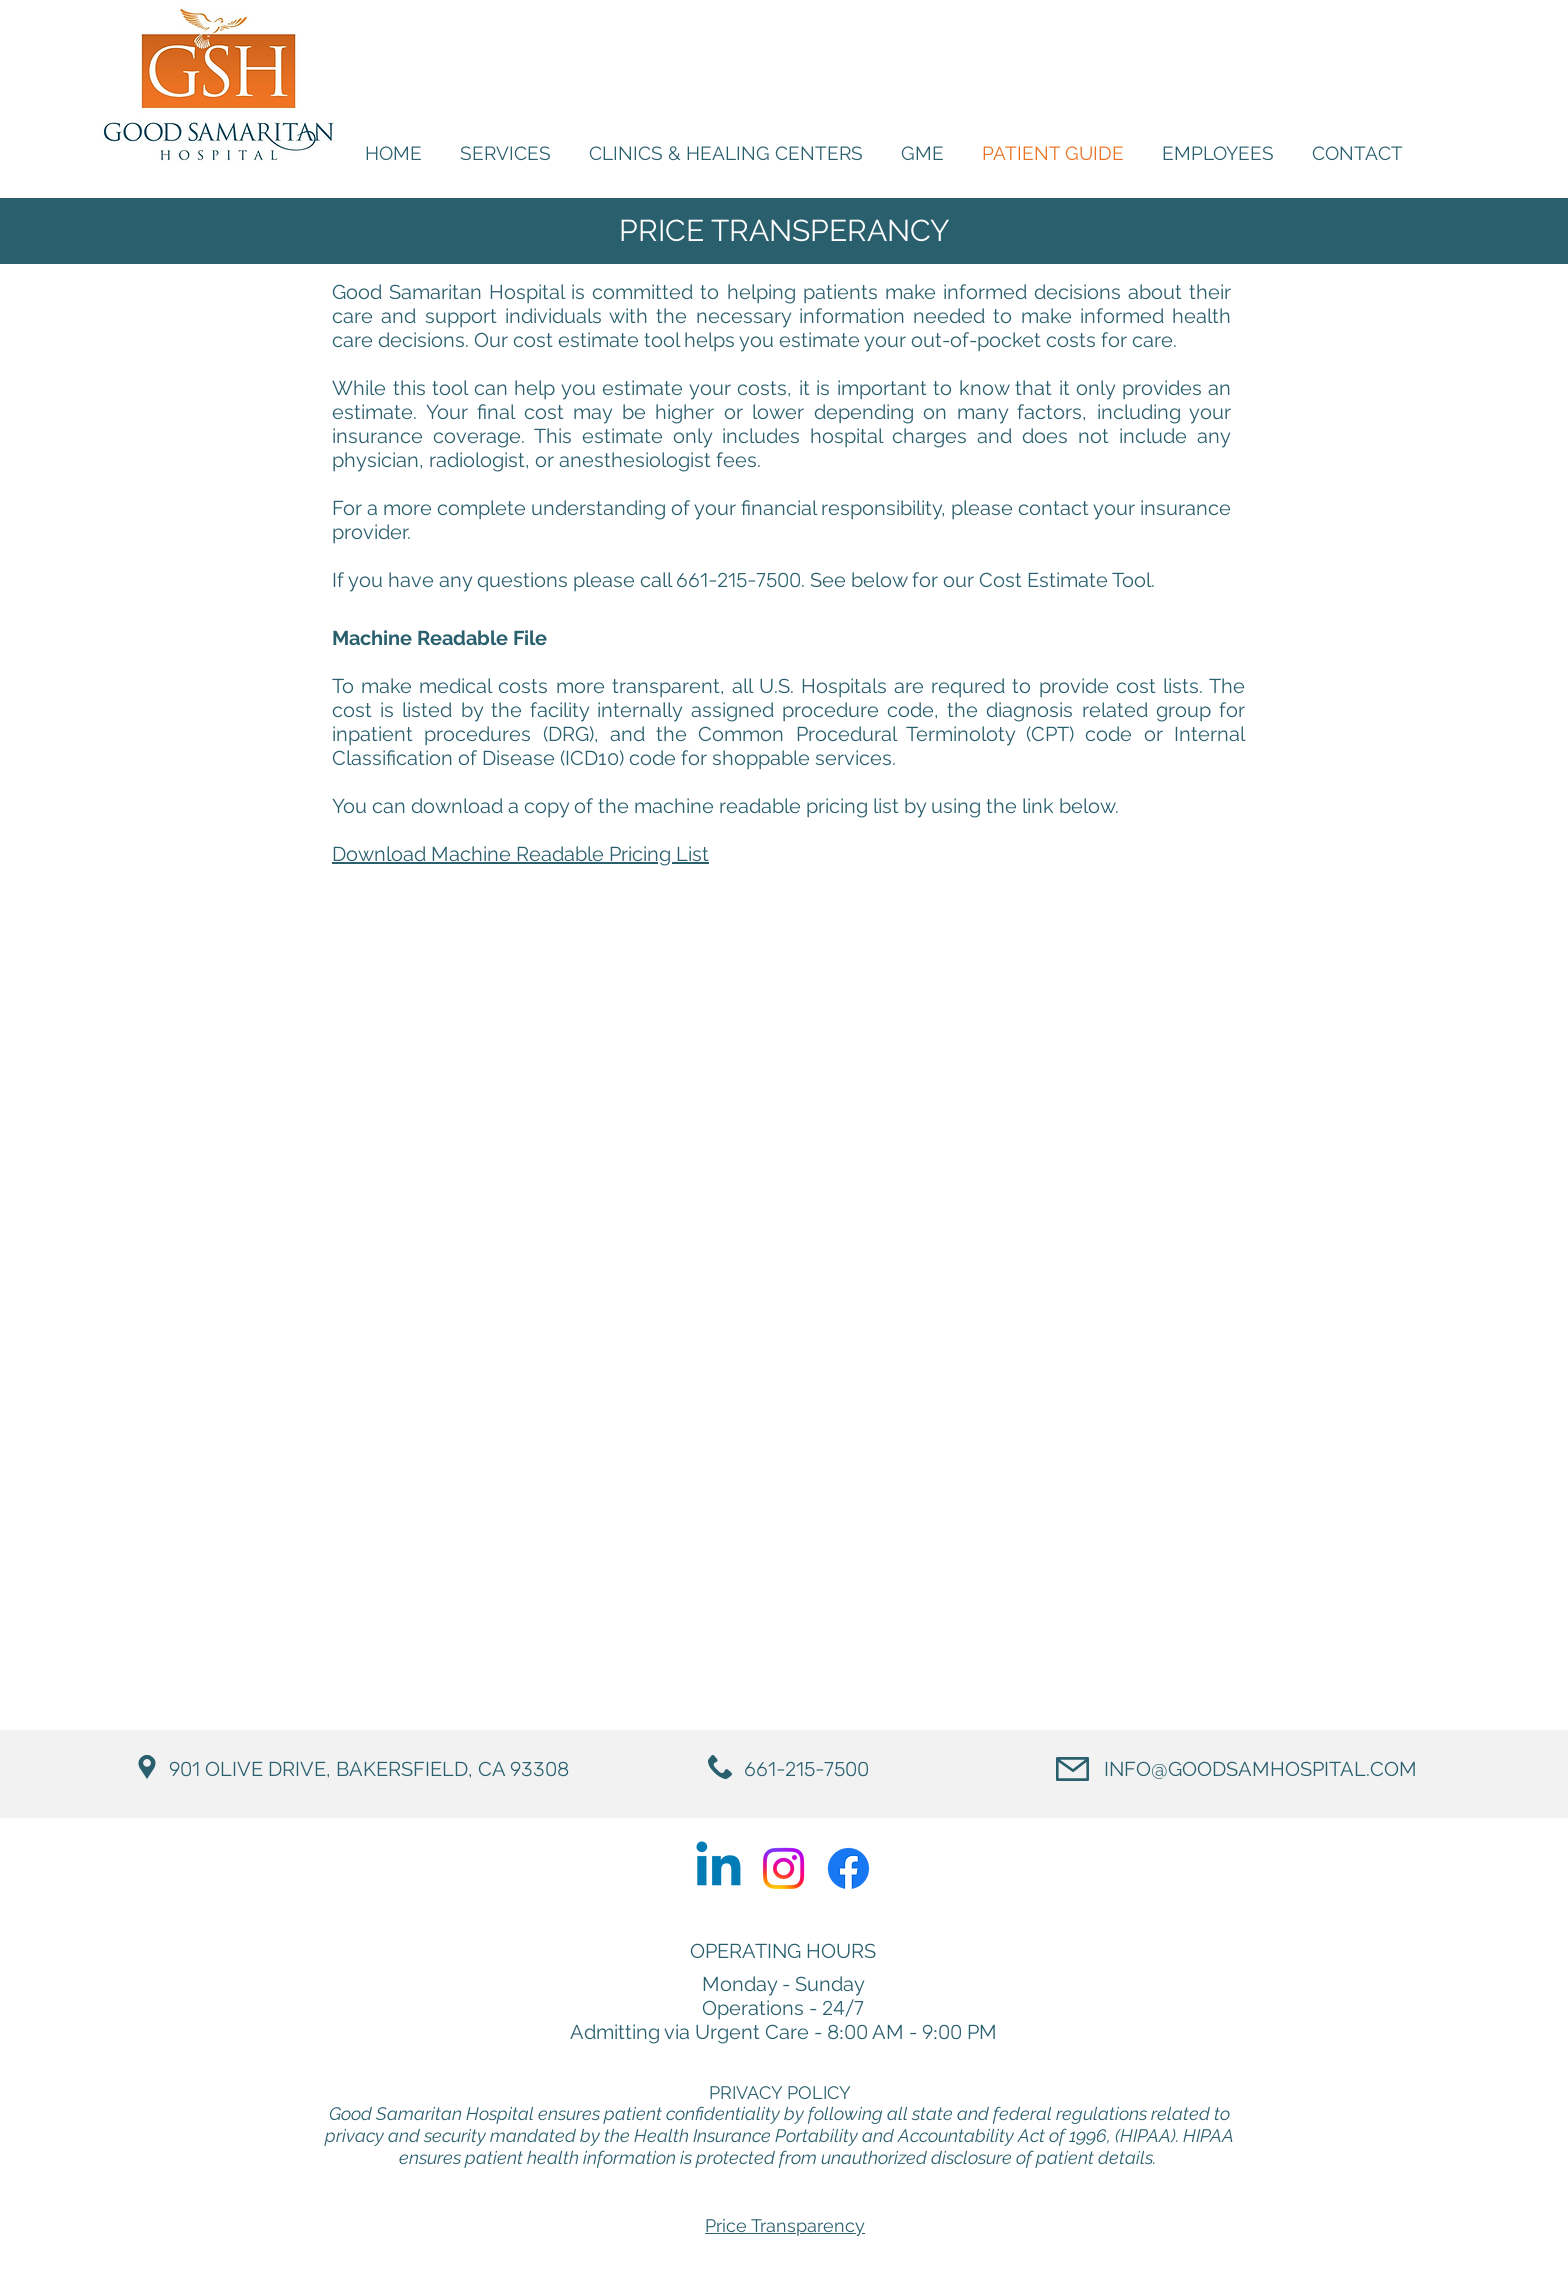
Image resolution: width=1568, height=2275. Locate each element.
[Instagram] (783, 1868)
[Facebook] (848, 1868)
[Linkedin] (718, 1868)
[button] (1218, 153)
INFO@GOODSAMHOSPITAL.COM (1260, 1769)
